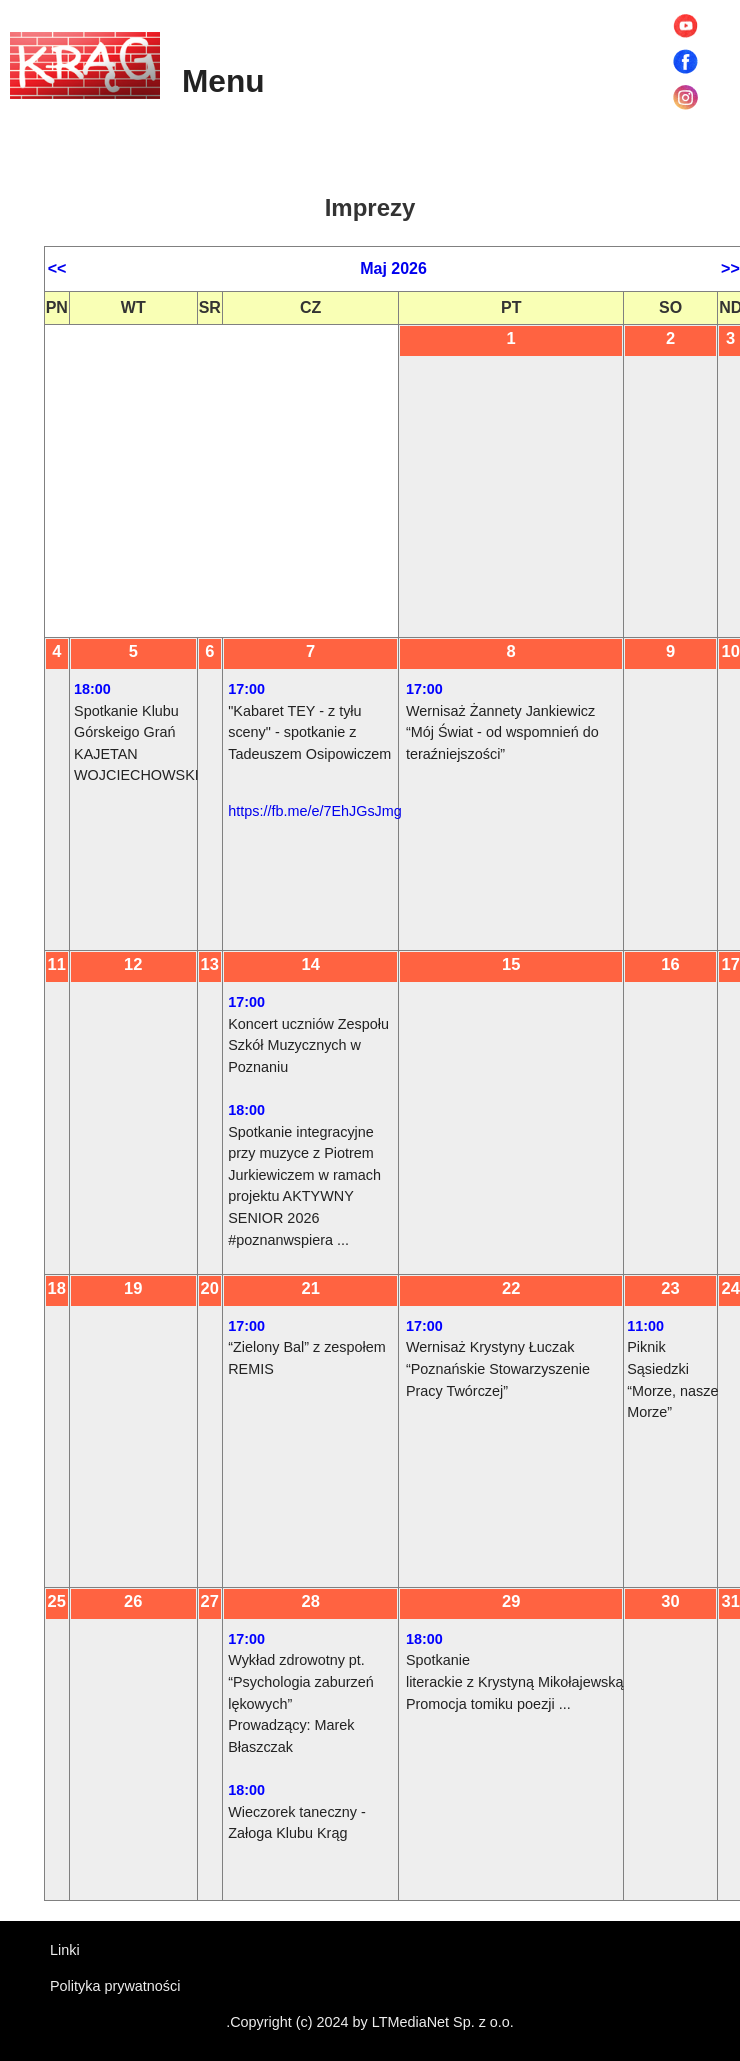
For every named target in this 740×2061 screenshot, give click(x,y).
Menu (223, 81)
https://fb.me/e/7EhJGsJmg (315, 811)
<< (57, 268)
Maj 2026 (393, 268)
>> (730, 268)
